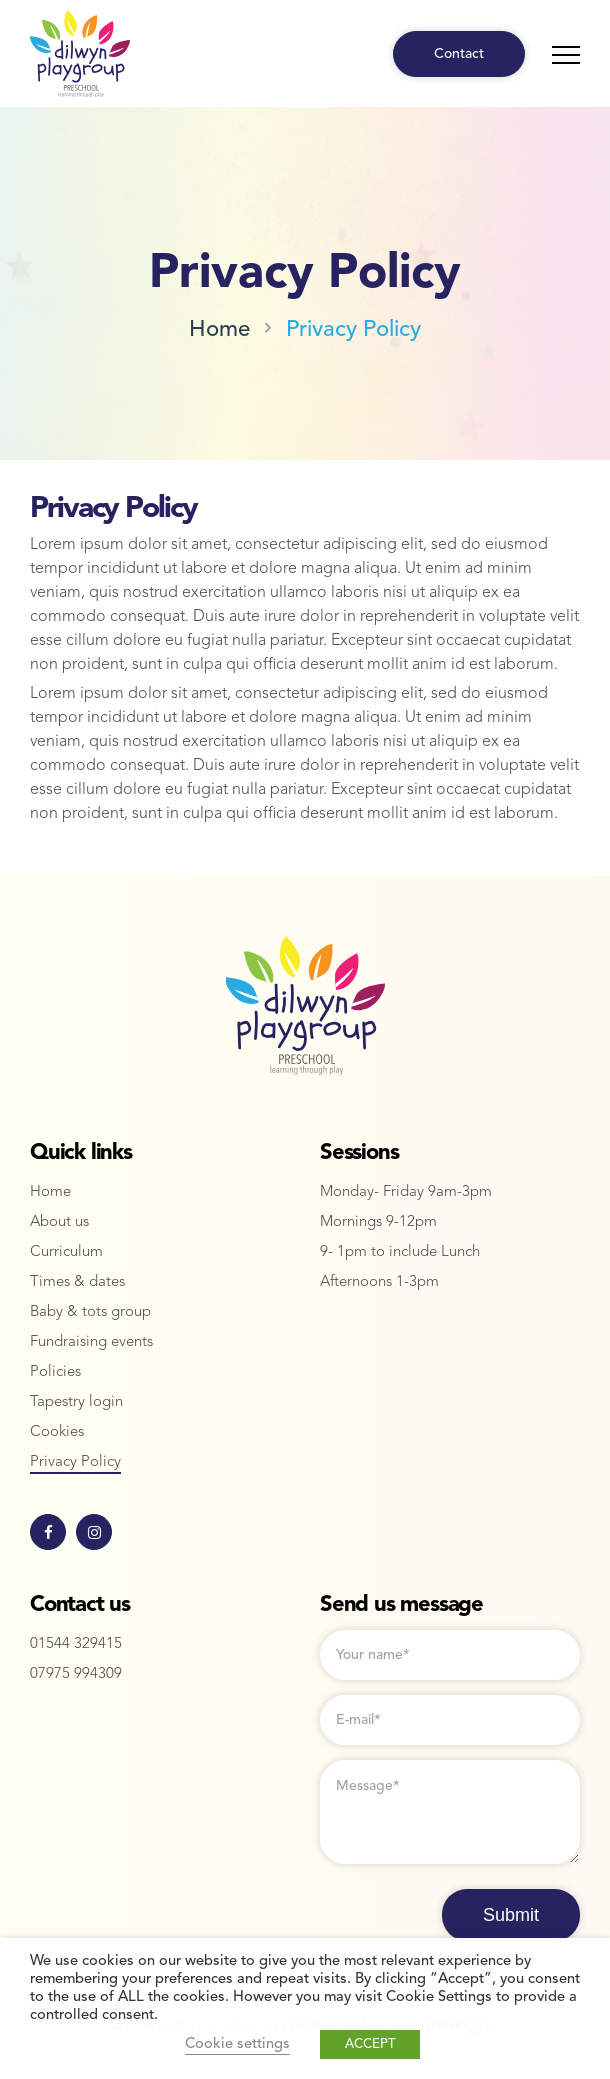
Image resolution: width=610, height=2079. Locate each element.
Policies (55, 1372)
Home (219, 330)
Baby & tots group (90, 1312)
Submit (511, 1915)
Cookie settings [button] (237, 2044)
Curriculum (66, 1252)
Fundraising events (91, 1342)
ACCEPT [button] (370, 2044)
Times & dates (77, 1282)
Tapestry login (76, 1402)
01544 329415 (76, 1644)
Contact (459, 54)
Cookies (57, 1432)
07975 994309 (76, 1674)
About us (59, 1222)
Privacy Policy (353, 330)
